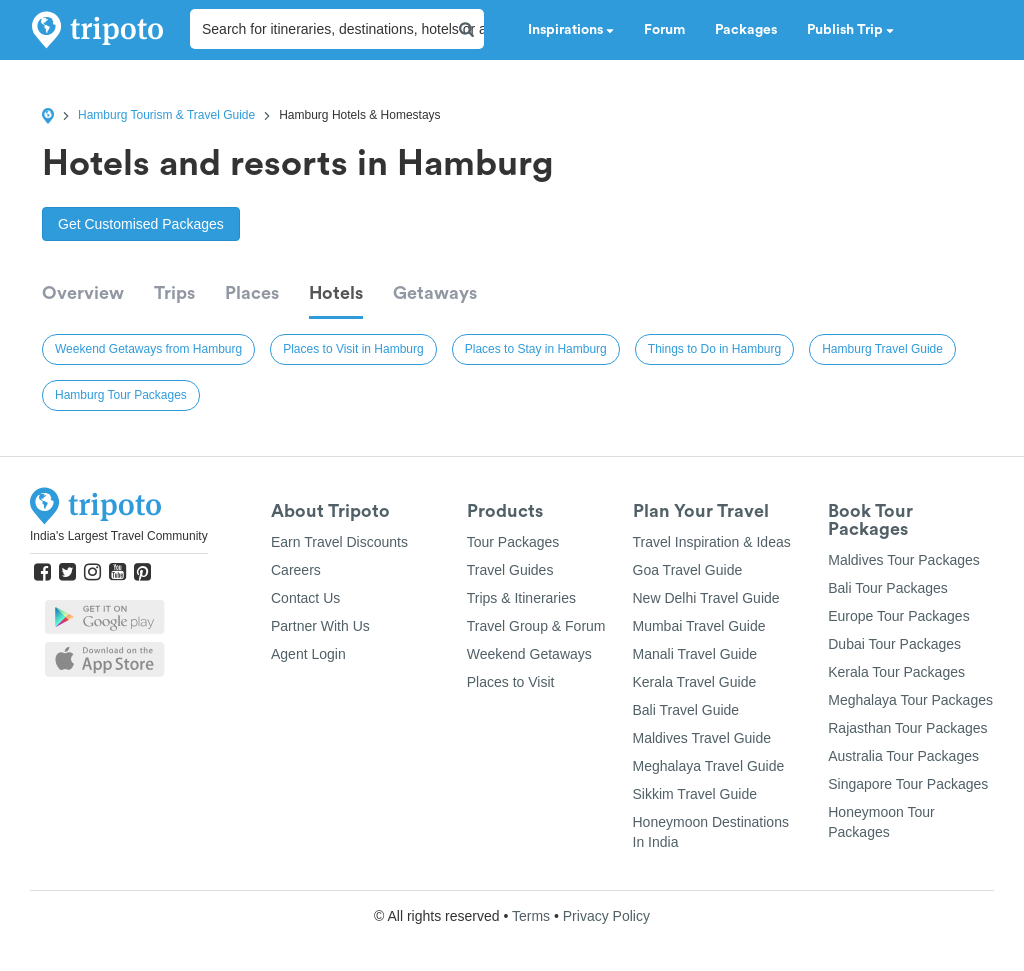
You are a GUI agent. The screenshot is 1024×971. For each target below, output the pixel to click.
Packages (746, 30)
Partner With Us (320, 626)
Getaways (435, 293)
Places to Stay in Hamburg (536, 349)
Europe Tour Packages (898, 616)
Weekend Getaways (529, 654)
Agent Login (308, 654)
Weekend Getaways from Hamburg (148, 349)
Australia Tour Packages (903, 756)
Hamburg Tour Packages (121, 395)
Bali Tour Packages (888, 588)
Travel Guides (510, 570)
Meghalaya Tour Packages (910, 700)
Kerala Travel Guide (695, 682)
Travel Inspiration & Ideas (712, 542)
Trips (174, 293)
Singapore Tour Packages (908, 784)
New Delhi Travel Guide (706, 598)
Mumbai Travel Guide (699, 626)
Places (252, 293)
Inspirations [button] (571, 30)
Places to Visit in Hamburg (353, 349)
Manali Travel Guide (695, 654)
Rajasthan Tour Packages (907, 728)
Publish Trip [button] (850, 30)
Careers (296, 570)
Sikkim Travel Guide (695, 794)
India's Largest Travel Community (119, 536)
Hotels (336, 293)
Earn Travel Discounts (339, 542)
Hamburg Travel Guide (882, 349)
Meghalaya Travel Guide (709, 766)
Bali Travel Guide (686, 710)
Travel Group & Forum (536, 626)
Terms (531, 916)
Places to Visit (511, 682)
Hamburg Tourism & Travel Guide (166, 115)
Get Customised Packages (141, 224)
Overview (83, 293)
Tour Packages (513, 542)
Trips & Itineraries (521, 598)
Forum (664, 30)
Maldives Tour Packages (903, 560)
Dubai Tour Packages (894, 644)
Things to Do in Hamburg (714, 349)
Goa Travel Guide (688, 570)
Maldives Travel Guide (702, 738)
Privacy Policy (606, 916)
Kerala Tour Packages (896, 672)
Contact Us (305, 598)
